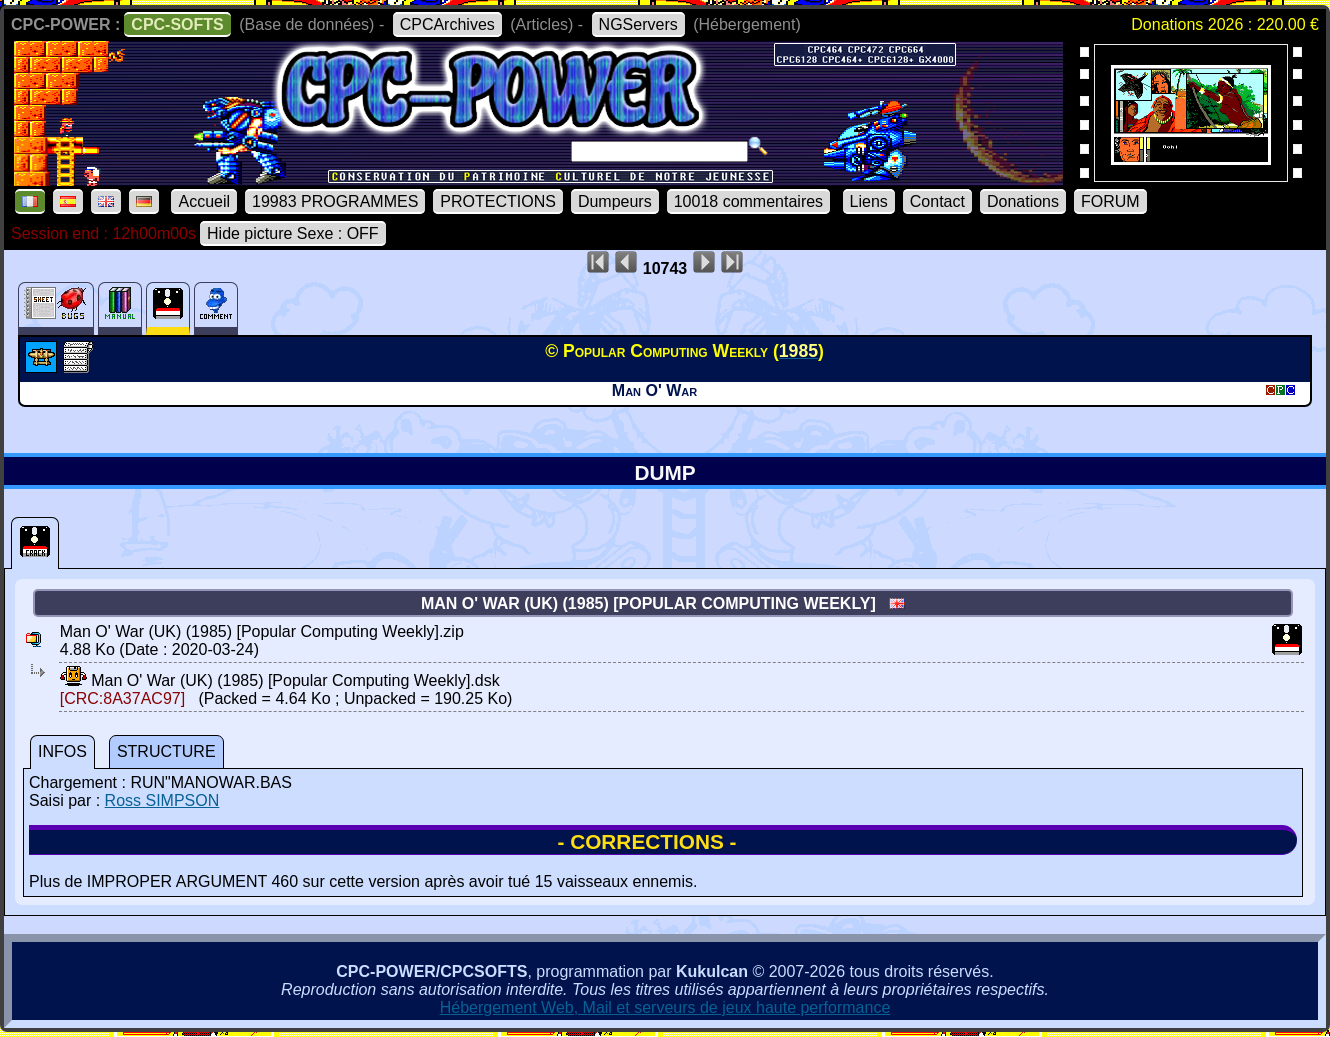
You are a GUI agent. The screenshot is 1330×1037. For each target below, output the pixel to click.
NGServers (638, 24)
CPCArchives (447, 24)
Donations (1023, 201)
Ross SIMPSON (162, 800)
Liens (869, 201)
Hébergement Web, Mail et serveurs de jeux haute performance (665, 1007)
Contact (937, 201)
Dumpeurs (615, 201)
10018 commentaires (748, 201)
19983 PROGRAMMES (335, 201)
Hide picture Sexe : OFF (293, 233)
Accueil (204, 201)
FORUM (1110, 201)
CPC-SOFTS (177, 24)
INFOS (62, 751)
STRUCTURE (166, 751)
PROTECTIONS (498, 201)
